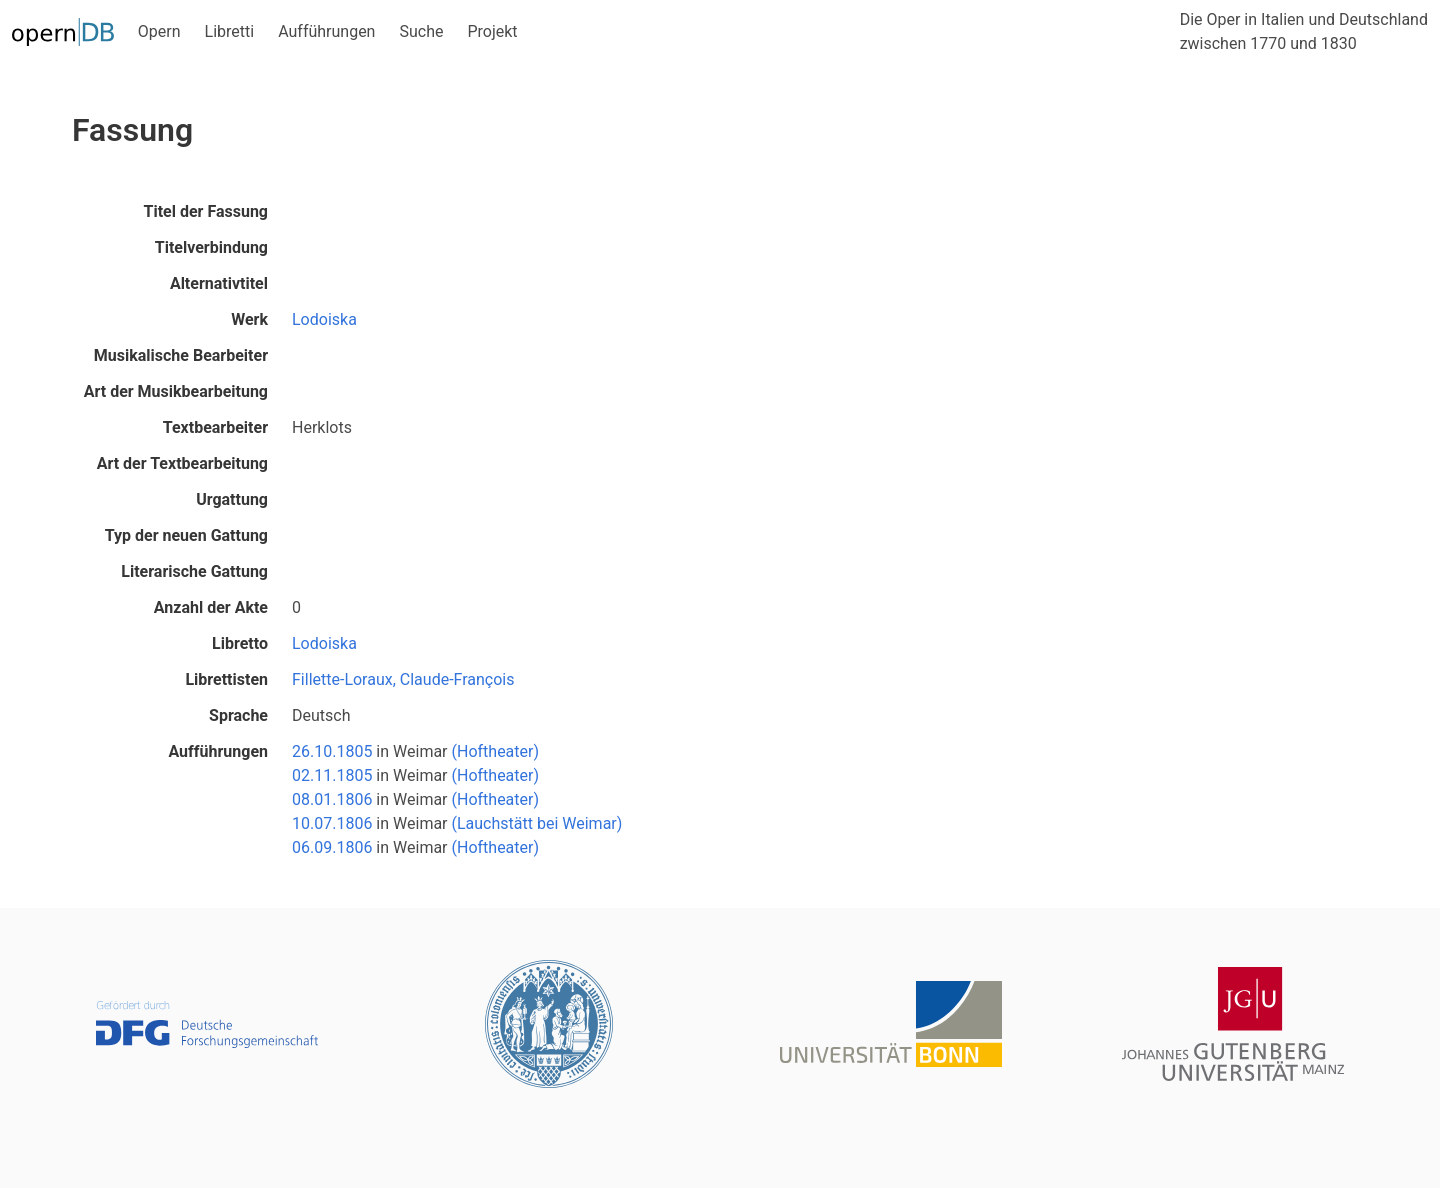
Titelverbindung (211, 247)
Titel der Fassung (206, 211)
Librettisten (226, 679)
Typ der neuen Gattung (186, 535)
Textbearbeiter (215, 427)
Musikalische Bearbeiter (181, 355)
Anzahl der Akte (211, 607)
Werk (249, 319)
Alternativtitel (219, 283)
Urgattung (232, 499)
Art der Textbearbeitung (182, 463)
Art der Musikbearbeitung (176, 391)
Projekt (492, 31)
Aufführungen (326, 31)
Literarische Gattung (194, 571)
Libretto (240, 643)
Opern (159, 31)
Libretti (230, 31)
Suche (421, 31)
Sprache (238, 715)
